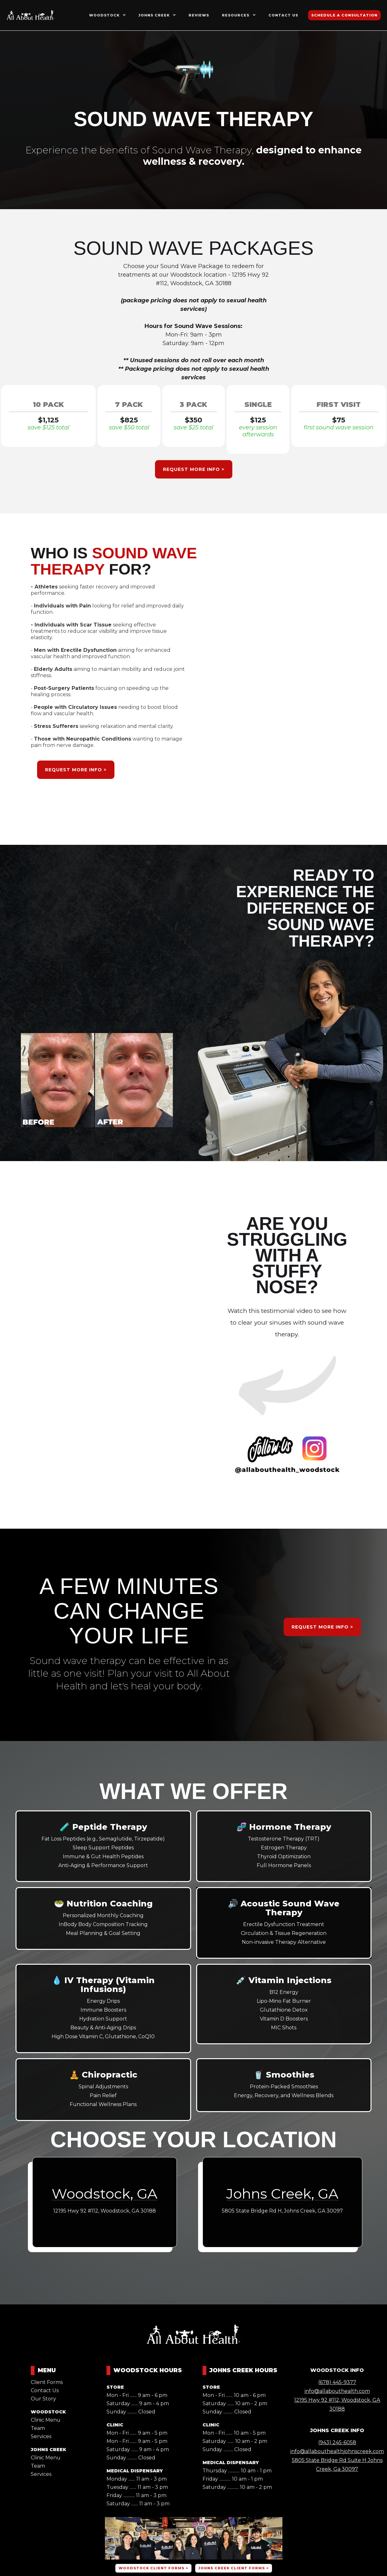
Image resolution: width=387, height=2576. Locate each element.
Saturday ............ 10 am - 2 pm (237, 2487)
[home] (30, 15)
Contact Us (45, 2390)
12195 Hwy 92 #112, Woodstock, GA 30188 (337, 2404)
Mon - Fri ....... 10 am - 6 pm (234, 2395)
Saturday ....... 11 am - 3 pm (138, 2504)
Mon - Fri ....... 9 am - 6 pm (136, 2395)
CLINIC (114, 2425)
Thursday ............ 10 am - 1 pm (237, 2471)
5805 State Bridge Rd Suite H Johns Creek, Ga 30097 (337, 2464)
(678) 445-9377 (337, 2382)
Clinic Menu (46, 2420)
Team (38, 2428)
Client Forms (47, 2382)
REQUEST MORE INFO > (193, 469)
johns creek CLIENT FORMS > (233, 2568)
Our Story (43, 2399)
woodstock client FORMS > (153, 2568)
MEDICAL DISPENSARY (134, 2471)
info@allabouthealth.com (337, 2391)
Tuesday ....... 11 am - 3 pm (137, 2487)
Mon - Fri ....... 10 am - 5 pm (234, 2433)
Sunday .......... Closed (130, 2412)
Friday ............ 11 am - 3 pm (136, 2495)
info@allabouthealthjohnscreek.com (337, 2451)
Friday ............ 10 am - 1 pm (233, 2479)
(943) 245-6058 (337, 2442)
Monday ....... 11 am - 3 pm (136, 2479)
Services (41, 2436)
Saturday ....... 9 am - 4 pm (137, 2403)
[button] (107, 15)
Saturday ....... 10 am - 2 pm (235, 2403)
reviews (199, 15)
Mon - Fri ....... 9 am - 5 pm (136, 2433)
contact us (283, 15)
